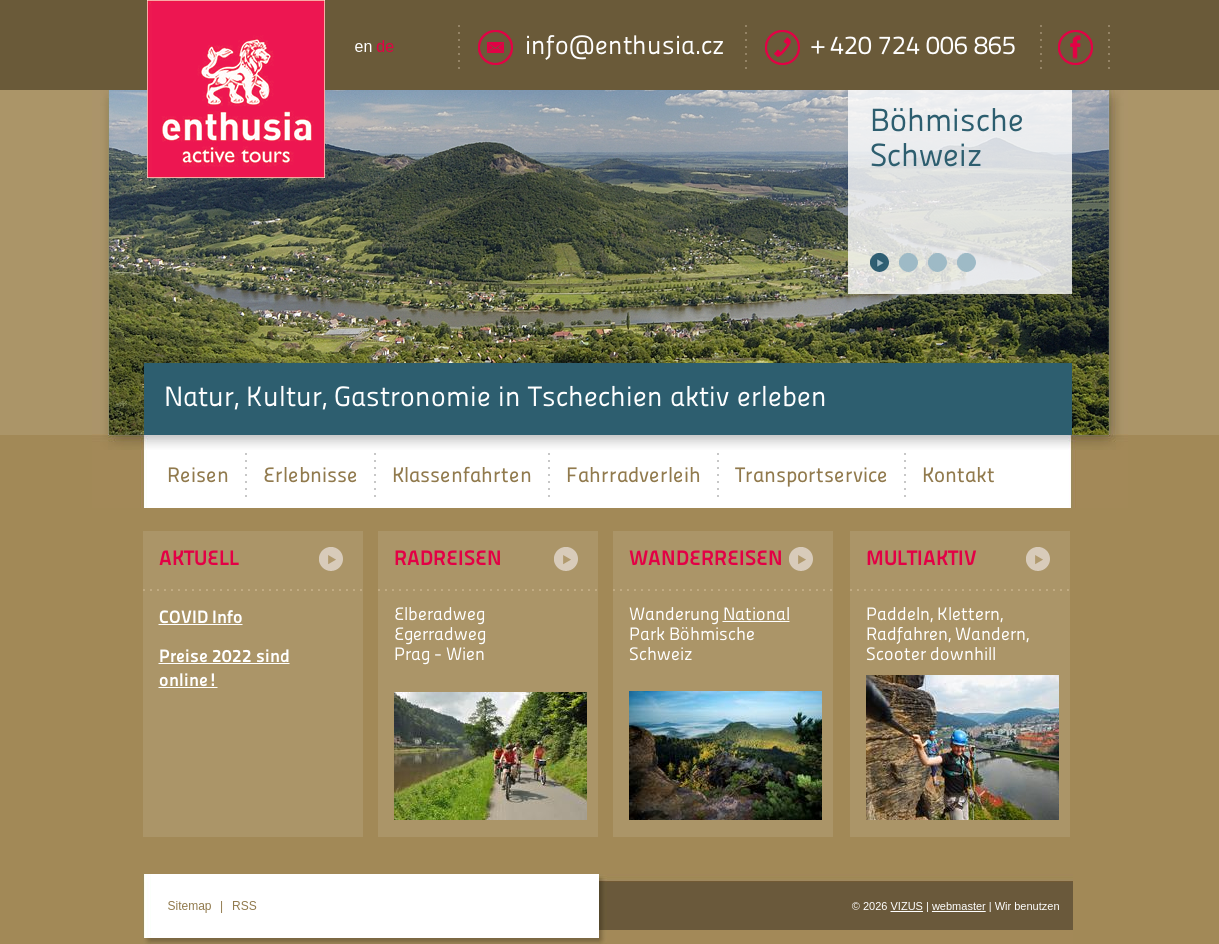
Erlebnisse (310, 474)
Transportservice (811, 474)
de (385, 46)
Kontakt (958, 474)
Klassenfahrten (462, 474)
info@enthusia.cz (624, 47)
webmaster (959, 906)
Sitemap (190, 906)
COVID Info (201, 618)
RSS (244, 906)
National (756, 615)
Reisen (198, 474)
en (364, 46)
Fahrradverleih (633, 474)
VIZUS (907, 906)
